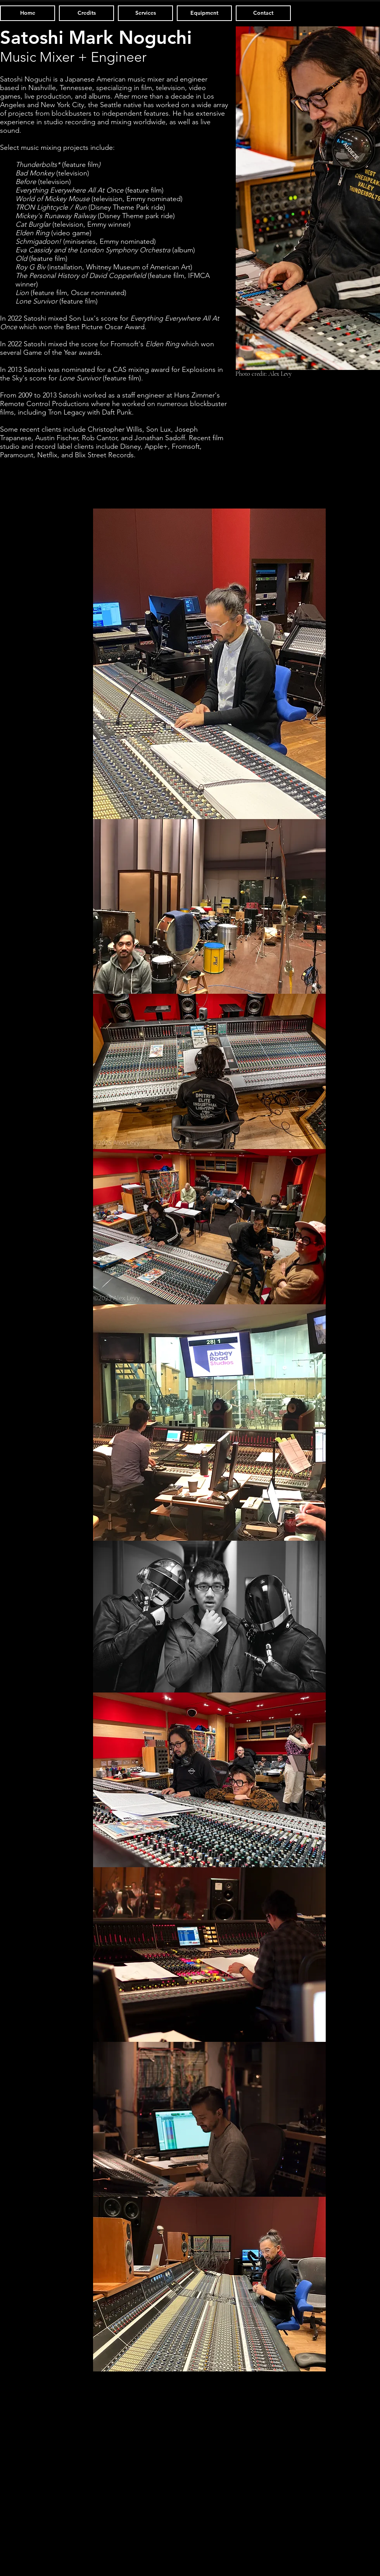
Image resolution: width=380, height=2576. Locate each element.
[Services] (145, 13)
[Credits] (86, 13)
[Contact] (263, 13)
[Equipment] (204, 13)
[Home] (27, 13)
